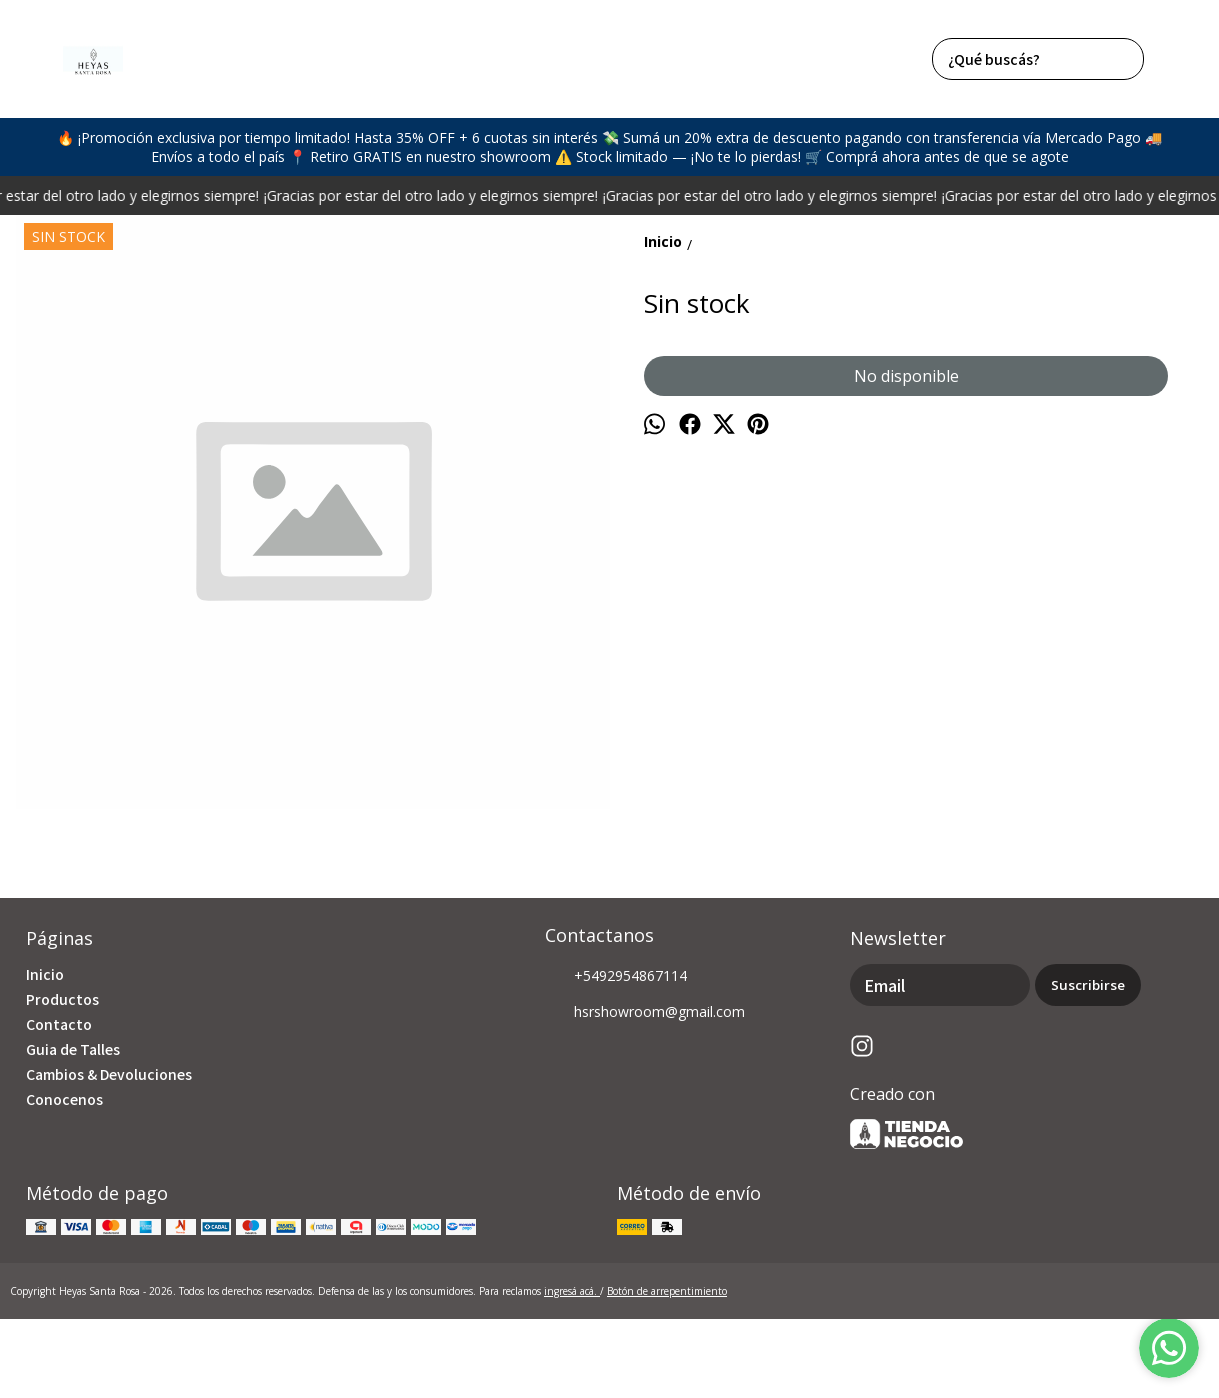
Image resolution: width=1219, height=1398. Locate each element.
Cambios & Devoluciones (109, 1074)
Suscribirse (1088, 985)
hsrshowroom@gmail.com (645, 1013)
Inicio (45, 974)
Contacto (59, 1024)
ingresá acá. (572, 1291)
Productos (62, 999)
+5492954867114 (616, 977)
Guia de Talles (73, 1049)
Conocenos (64, 1099)
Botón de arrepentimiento (667, 1291)
